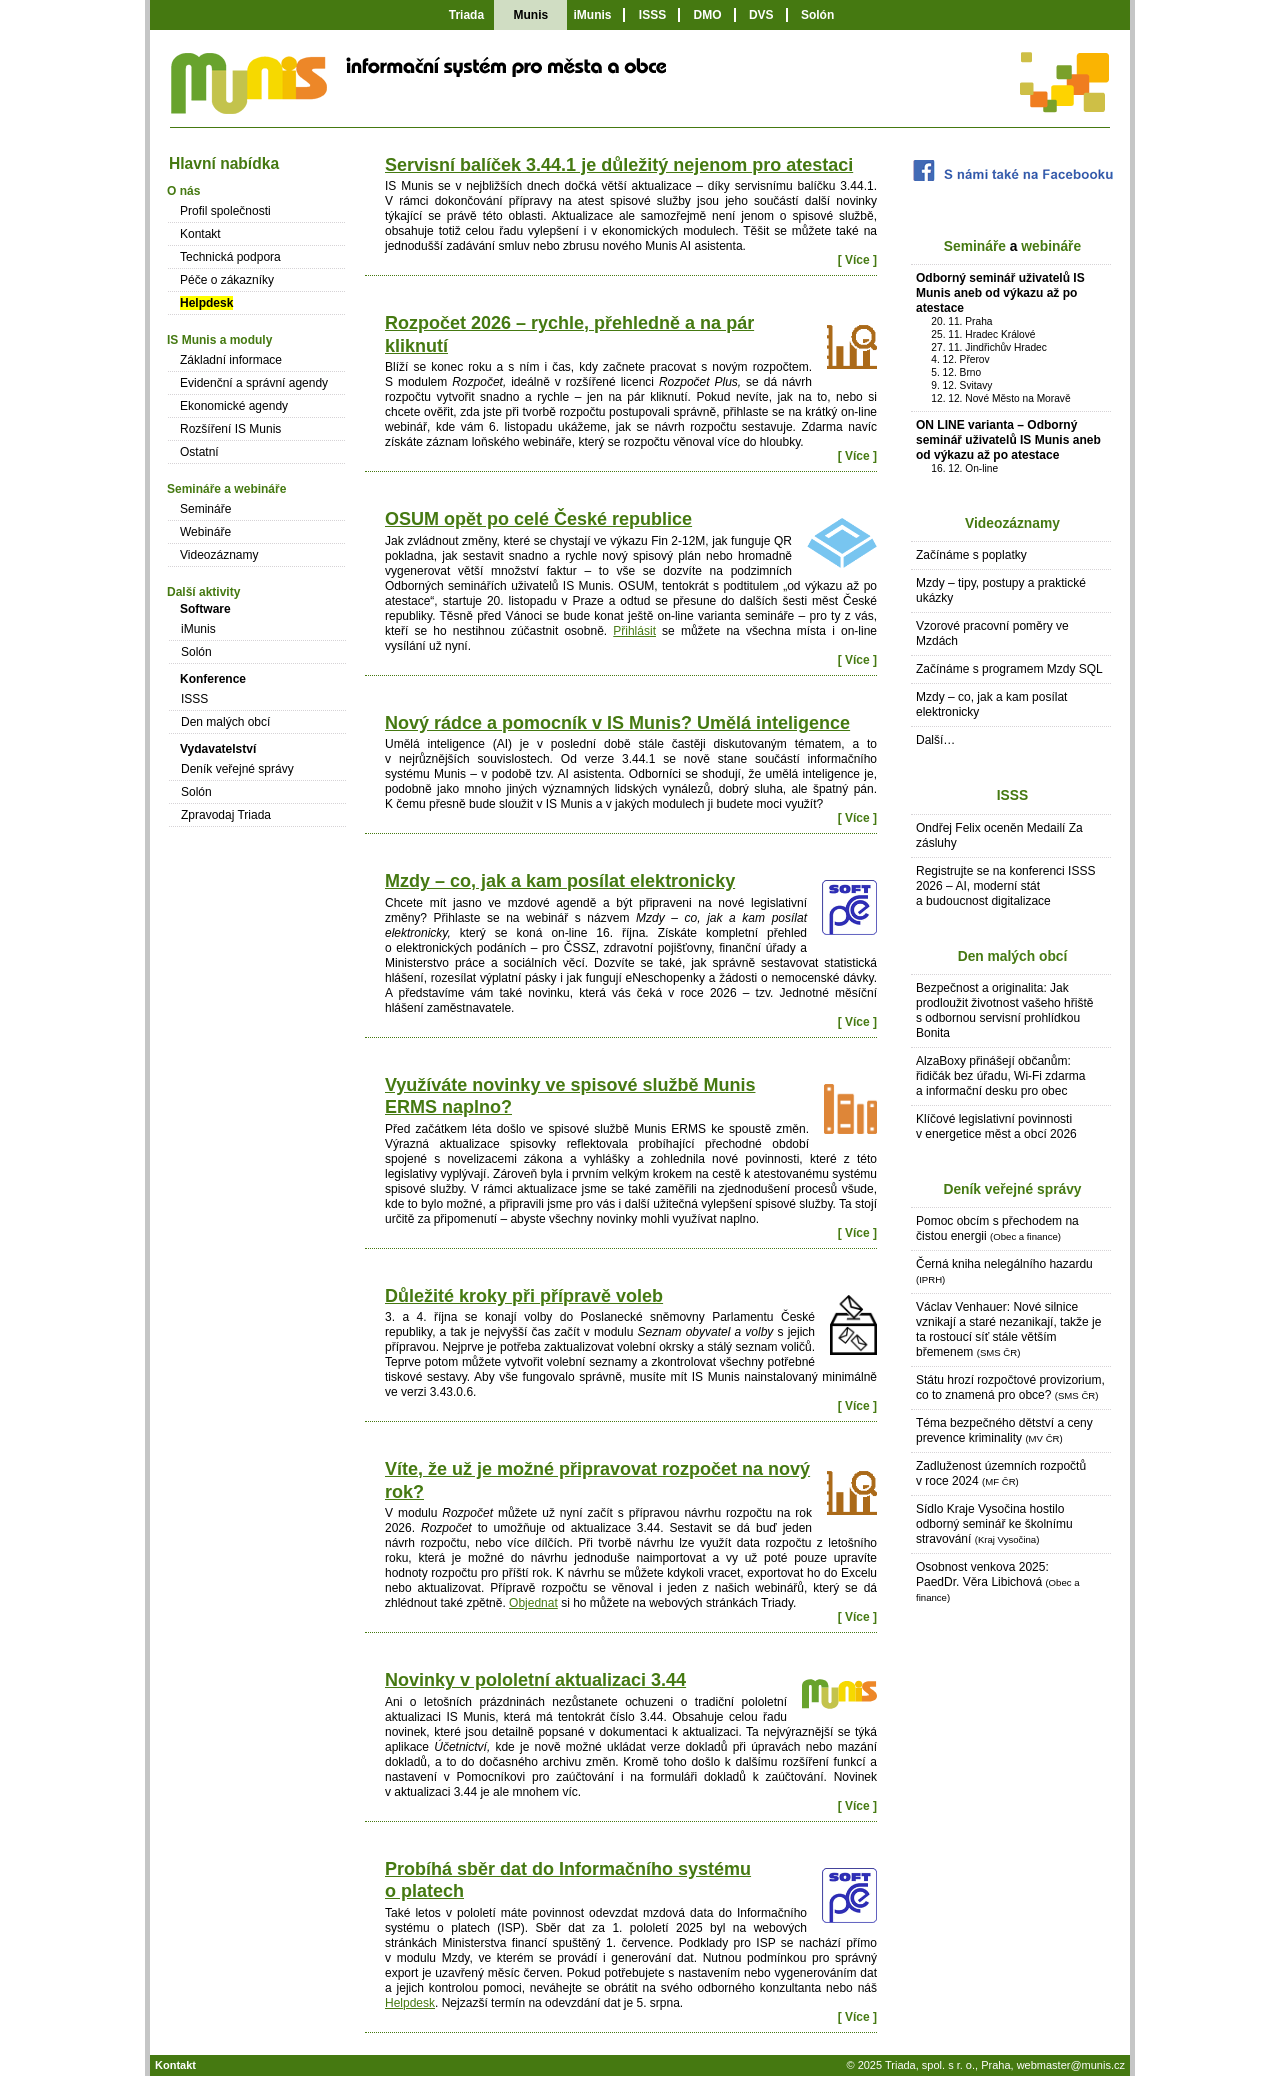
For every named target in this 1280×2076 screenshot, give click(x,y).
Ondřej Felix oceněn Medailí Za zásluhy (999, 835)
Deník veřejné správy (1012, 1189)
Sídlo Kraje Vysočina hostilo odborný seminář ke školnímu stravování (994, 1524)
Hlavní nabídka (224, 163)
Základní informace (231, 360)
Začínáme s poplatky (971, 555)
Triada (466, 15)
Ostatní (199, 452)
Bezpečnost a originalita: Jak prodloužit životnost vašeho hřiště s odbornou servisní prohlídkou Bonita (1004, 1010)
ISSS (652, 15)
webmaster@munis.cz (1071, 2065)
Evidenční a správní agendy (254, 383)
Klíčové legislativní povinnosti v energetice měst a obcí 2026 (996, 1126)
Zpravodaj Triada (226, 815)
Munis (530, 15)
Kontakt (200, 234)
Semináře (975, 246)
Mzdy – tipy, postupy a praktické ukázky (1001, 590)
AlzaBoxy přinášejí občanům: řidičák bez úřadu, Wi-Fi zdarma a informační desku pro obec (1000, 1076)
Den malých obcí (1013, 956)
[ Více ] (857, 260)
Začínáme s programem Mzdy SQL (1009, 669)
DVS (761, 15)
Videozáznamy (1012, 523)
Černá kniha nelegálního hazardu (1004, 1271)
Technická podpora (230, 257)
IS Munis (247, 95)
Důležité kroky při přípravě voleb (524, 1296)
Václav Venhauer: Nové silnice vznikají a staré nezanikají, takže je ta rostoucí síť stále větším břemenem (1008, 1329)
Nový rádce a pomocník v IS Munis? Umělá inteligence (617, 723)
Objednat (533, 1603)
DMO (708, 15)
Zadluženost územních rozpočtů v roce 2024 (1001, 1473)
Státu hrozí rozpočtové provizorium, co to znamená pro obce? (1010, 1387)
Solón (817, 15)
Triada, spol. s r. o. (930, 2065)
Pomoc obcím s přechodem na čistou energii (997, 1228)
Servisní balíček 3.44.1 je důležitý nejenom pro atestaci (619, 165)
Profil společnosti (225, 211)
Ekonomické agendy (234, 406)
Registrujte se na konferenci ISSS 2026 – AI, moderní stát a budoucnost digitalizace (1005, 886)
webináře (1051, 246)
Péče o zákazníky (227, 280)
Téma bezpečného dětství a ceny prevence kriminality (1004, 1430)
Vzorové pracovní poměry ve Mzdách (992, 633)
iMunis (592, 15)
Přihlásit (634, 631)
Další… (935, 740)
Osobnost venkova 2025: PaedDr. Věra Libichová (998, 1581)
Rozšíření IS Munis (230, 429)
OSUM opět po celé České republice (538, 519)
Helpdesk (410, 2003)
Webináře (205, 532)
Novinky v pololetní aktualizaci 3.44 (535, 1680)
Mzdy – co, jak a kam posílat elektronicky (560, 881)
